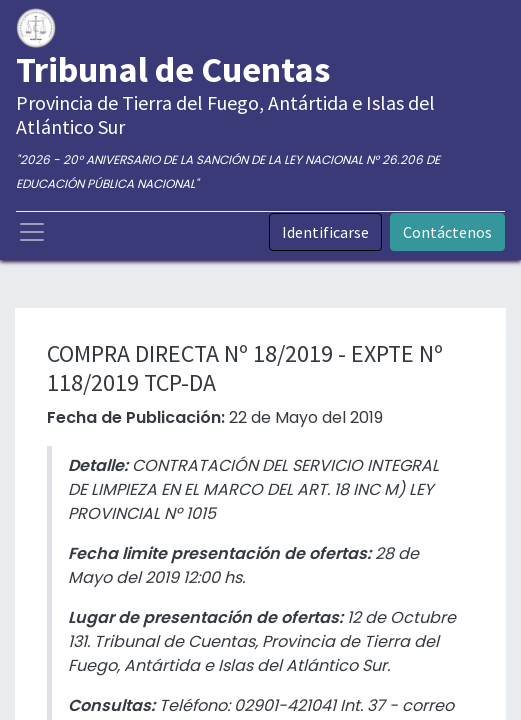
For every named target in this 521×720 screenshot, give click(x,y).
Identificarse (325, 232)
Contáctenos (447, 232)
